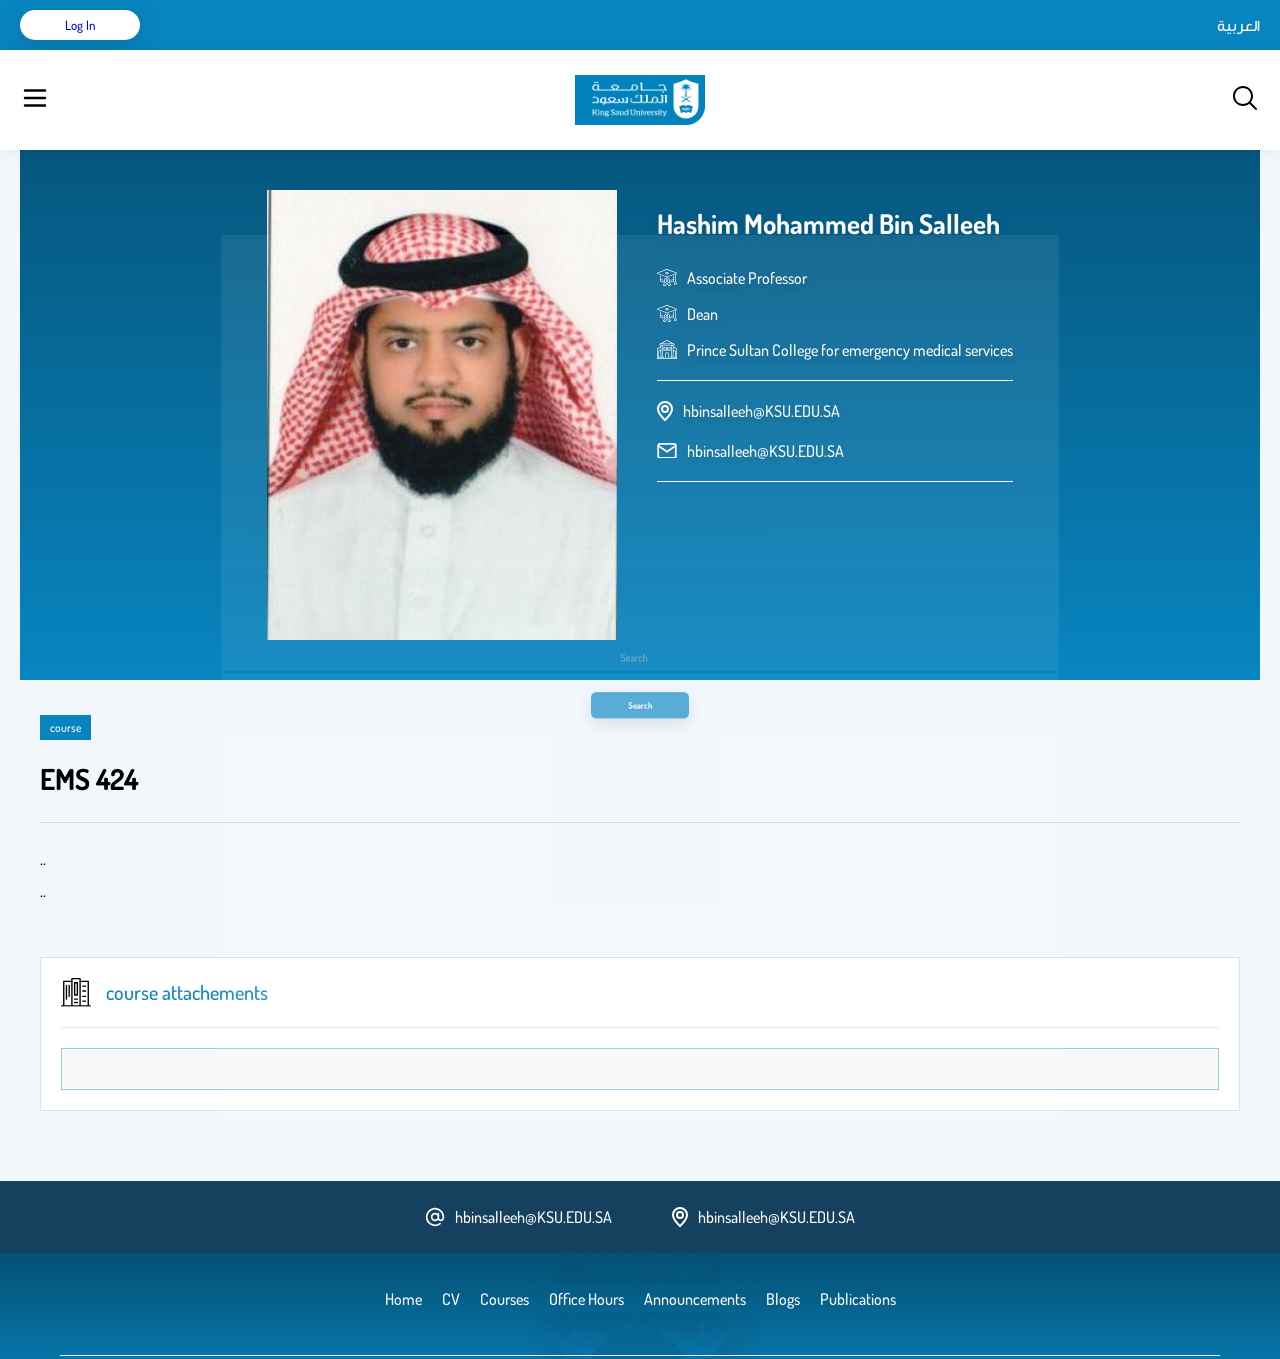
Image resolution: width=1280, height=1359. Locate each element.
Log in (1185, 50)
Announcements (545, 50)
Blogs (457, 50)
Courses (395, 50)
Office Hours (653, 50)
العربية (1068, 50)
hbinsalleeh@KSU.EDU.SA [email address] (765, 401)
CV (246, 50)
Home (198, 50)
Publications (313, 50)
